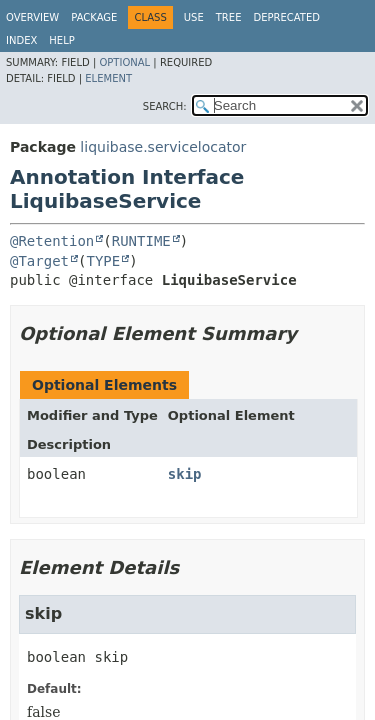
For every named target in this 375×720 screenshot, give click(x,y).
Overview (32, 17)
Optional (124, 62)
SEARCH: (165, 106)
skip (185, 474)
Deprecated (286, 17)
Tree (229, 17)
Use (194, 17)
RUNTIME (141, 241)
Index (21, 40)
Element (108, 78)
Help (61, 40)
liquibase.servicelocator (163, 147)
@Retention (52, 241)
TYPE (103, 261)
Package (94, 17)
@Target (39, 261)
